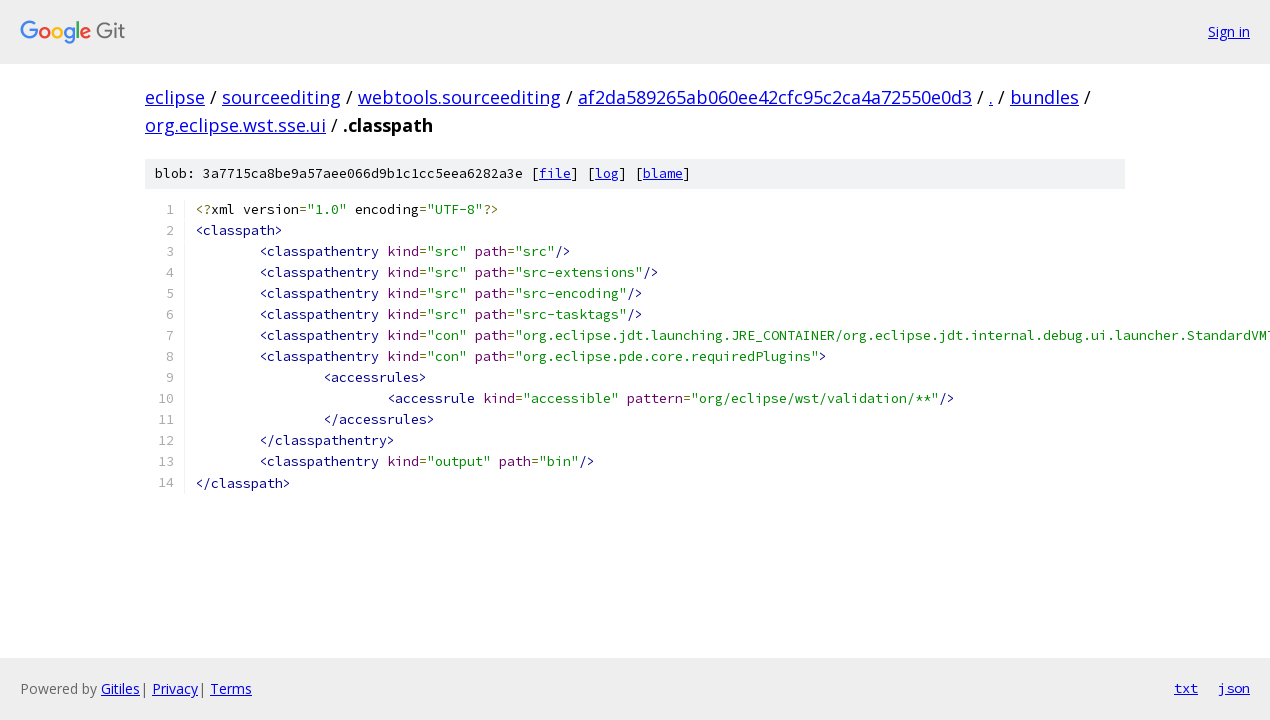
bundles (1044, 97)
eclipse (175, 97)
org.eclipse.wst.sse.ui (235, 125)
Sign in (1229, 31)
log (607, 173)
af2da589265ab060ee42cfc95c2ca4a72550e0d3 (775, 97)
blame (663, 173)
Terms (231, 688)
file (555, 173)
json (1234, 688)
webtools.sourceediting (459, 97)
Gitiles (120, 688)
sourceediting (281, 97)
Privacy (175, 688)
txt (1186, 688)
